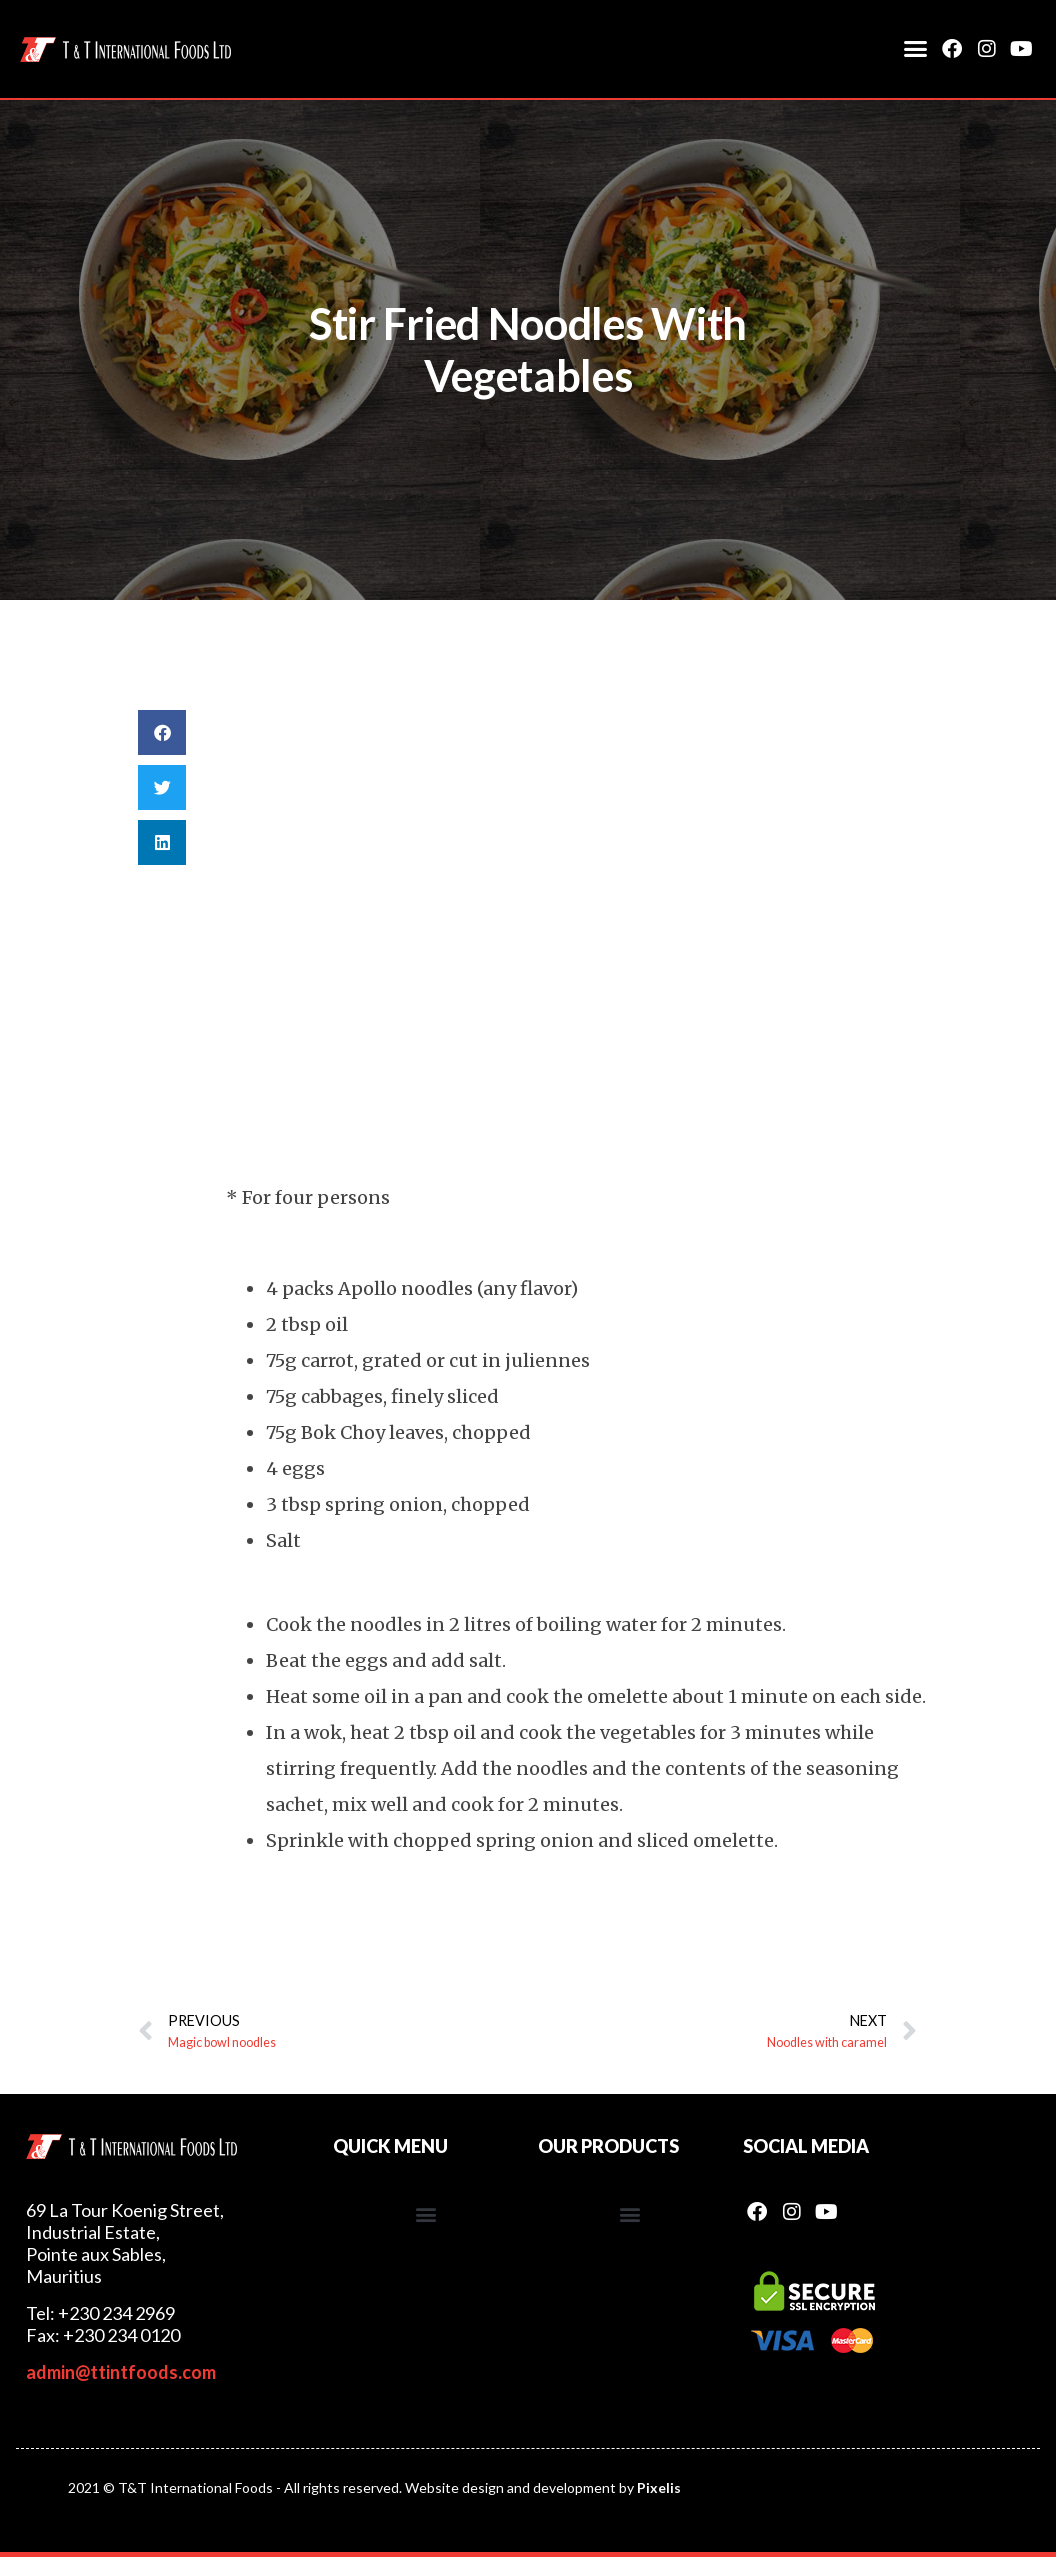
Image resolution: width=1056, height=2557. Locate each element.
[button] (916, 49)
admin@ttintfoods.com (121, 2372)
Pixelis (659, 2487)
